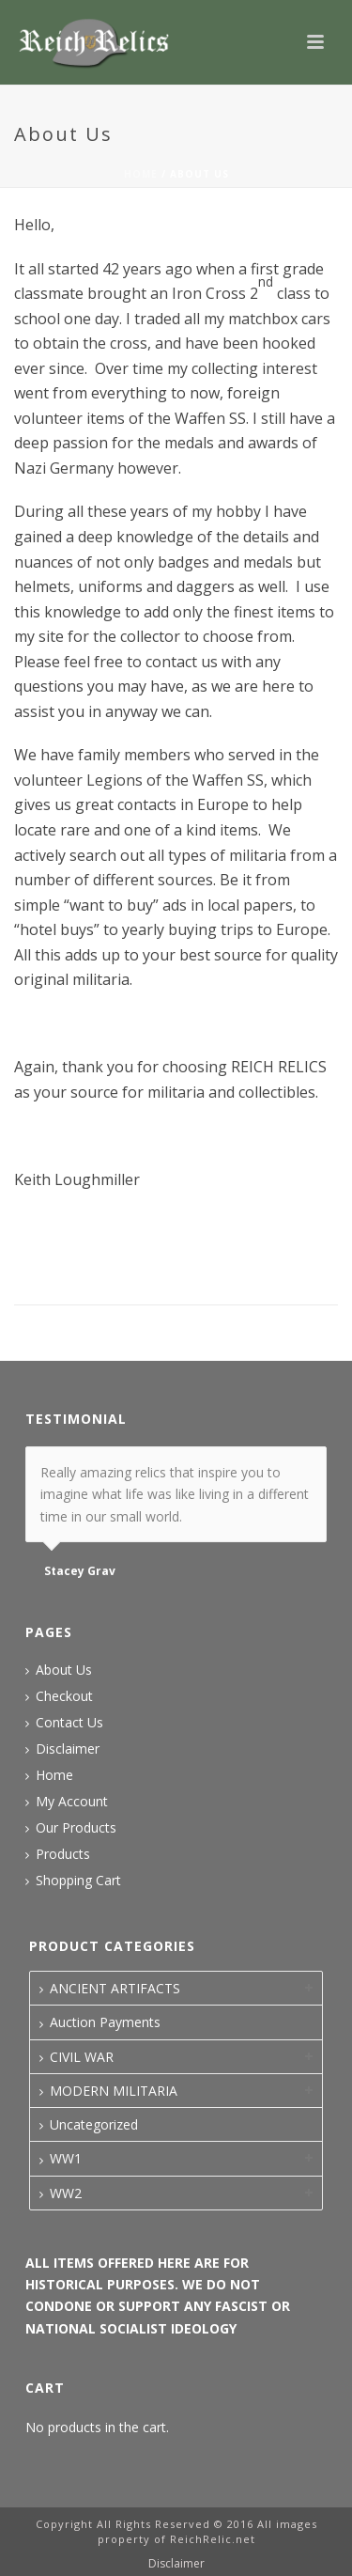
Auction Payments (105, 2022)
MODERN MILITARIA (113, 2091)
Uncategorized (94, 2124)
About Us (64, 1670)
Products (63, 1854)
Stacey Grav (79, 1571)
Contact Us (69, 1722)
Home (141, 173)
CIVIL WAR (82, 2057)
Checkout (64, 1696)
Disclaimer (67, 1749)
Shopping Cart (78, 1880)
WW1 (66, 2158)
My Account (72, 1801)
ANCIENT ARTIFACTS (115, 1988)
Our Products (76, 1827)
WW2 (66, 2193)
